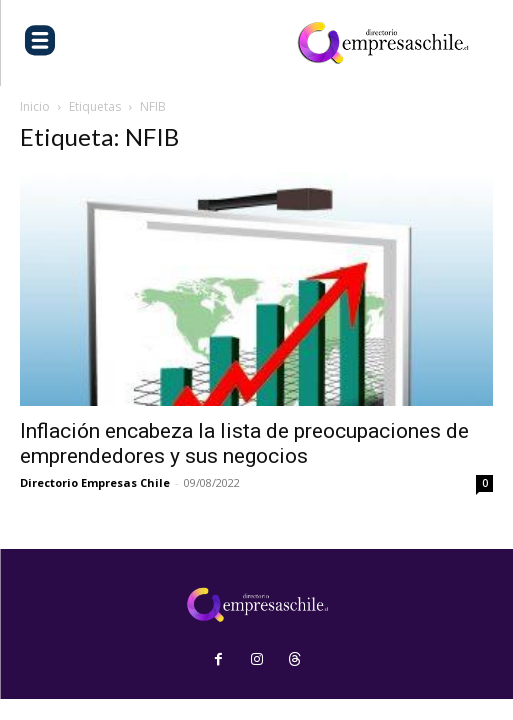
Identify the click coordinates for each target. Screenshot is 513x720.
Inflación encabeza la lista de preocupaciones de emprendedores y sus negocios (244, 443)
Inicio (35, 106)
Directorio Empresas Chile (95, 482)
